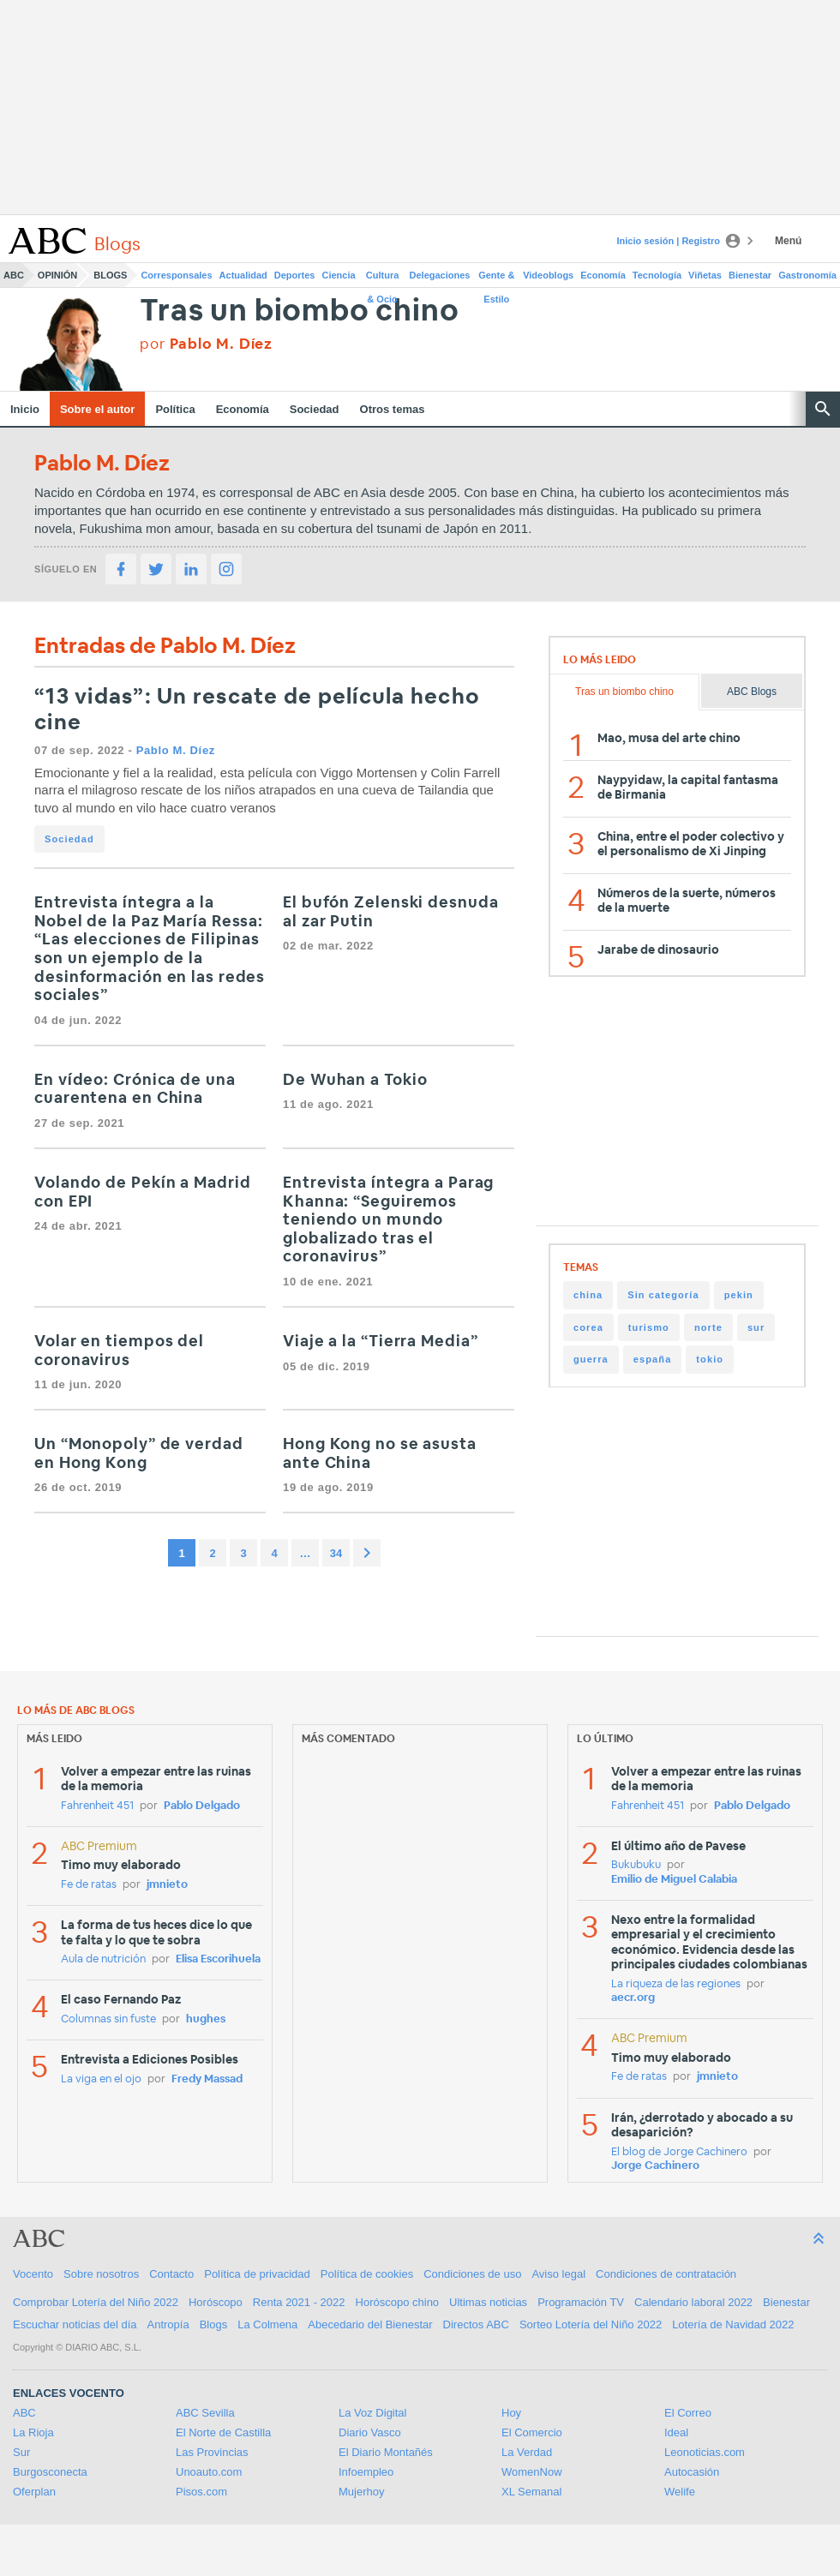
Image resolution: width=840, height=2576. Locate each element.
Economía (603, 275)
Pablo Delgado (202, 1806)
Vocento (33, 2273)
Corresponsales (176, 275)
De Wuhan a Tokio (355, 1080)
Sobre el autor (97, 409)
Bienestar (750, 275)
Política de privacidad (257, 2273)
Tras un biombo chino (299, 311)
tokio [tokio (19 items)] (709, 1359)
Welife (679, 2491)
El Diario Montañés (386, 2452)
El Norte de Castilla (223, 2432)
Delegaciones (440, 275)
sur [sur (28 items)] (756, 1327)
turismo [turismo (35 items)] (648, 1327)
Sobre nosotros (101, 2273)
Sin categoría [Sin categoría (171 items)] (663, 1295)
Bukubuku (636, 1865)
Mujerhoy (361, 2491)
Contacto (171, 2273)
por (206, 344)
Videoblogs (548, 275)
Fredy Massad (207, 2079)
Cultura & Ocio (382, 278)
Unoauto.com (209, 2471)
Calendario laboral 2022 (693, 2302)
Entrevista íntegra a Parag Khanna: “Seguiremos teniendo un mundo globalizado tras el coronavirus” (388, 1220)
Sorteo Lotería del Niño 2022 (590, 2324)
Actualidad (243, 275)
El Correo (687, 2412)
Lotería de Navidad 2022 (733, 2324)
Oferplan (34, 2491)
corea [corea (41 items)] (588, 1327)
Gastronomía (807, 275)
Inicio (24, 409)
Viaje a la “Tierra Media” (380, 1342)
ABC (13, 275)
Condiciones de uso (472, 2273)
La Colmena (267, 2324)
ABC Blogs (752, 692)
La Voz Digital (373, 2412)
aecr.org (633, 1998)
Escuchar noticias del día (75, 2324)
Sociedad (314, 409)
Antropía (168, 2324)
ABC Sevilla (205, 2412)
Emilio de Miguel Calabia (674, 1879)
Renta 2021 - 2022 (299, 2302)
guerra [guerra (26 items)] (591, 1359)
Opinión (57, 275)
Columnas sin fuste (108, 2019)
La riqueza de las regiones (676, 1984)
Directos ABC (476, 2324)
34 (336, 1553)
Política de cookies (367, 2273)
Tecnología (657, 275)
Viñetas (705, 275)
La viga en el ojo (101, 2079)
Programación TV (580, 2302)
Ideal (676, 2432)
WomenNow (531, 2471)
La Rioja (33, 2432)
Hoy (511, 2412)
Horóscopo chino (398, 2302)
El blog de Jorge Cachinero (679, 2152)
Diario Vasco (370, 2432)
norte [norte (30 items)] (708, 1327)
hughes (205, 2019)
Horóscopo (216, 2302)
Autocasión (691, 2471)
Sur (21, 2452)
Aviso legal (558, 2273)
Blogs (110, 275)
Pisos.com (201, 2491)
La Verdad (526, 2452)
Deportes (294, 275)
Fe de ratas (89, 1884)
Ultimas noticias (488, 2302)
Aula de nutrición (103, 1959)
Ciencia (339, 275)
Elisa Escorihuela (218, 1959)
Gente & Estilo (496, 278)
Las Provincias (212, 2452)
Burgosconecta (50, 2471)
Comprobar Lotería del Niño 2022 (95, 2302)
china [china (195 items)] (588, 1295)
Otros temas (392, 409)
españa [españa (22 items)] (652, 1359)
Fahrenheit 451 (97, 1806)
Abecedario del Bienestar (370, 2324)
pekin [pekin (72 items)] (738, 1295)
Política (175, 409)
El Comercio (531, 2432)
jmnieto (167, 1884)
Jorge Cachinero (655, 2166)
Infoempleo (366, 2471)
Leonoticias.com (704, 2452)
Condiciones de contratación (666, 2273)
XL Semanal (531, 2491)
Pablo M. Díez (175, 750)
